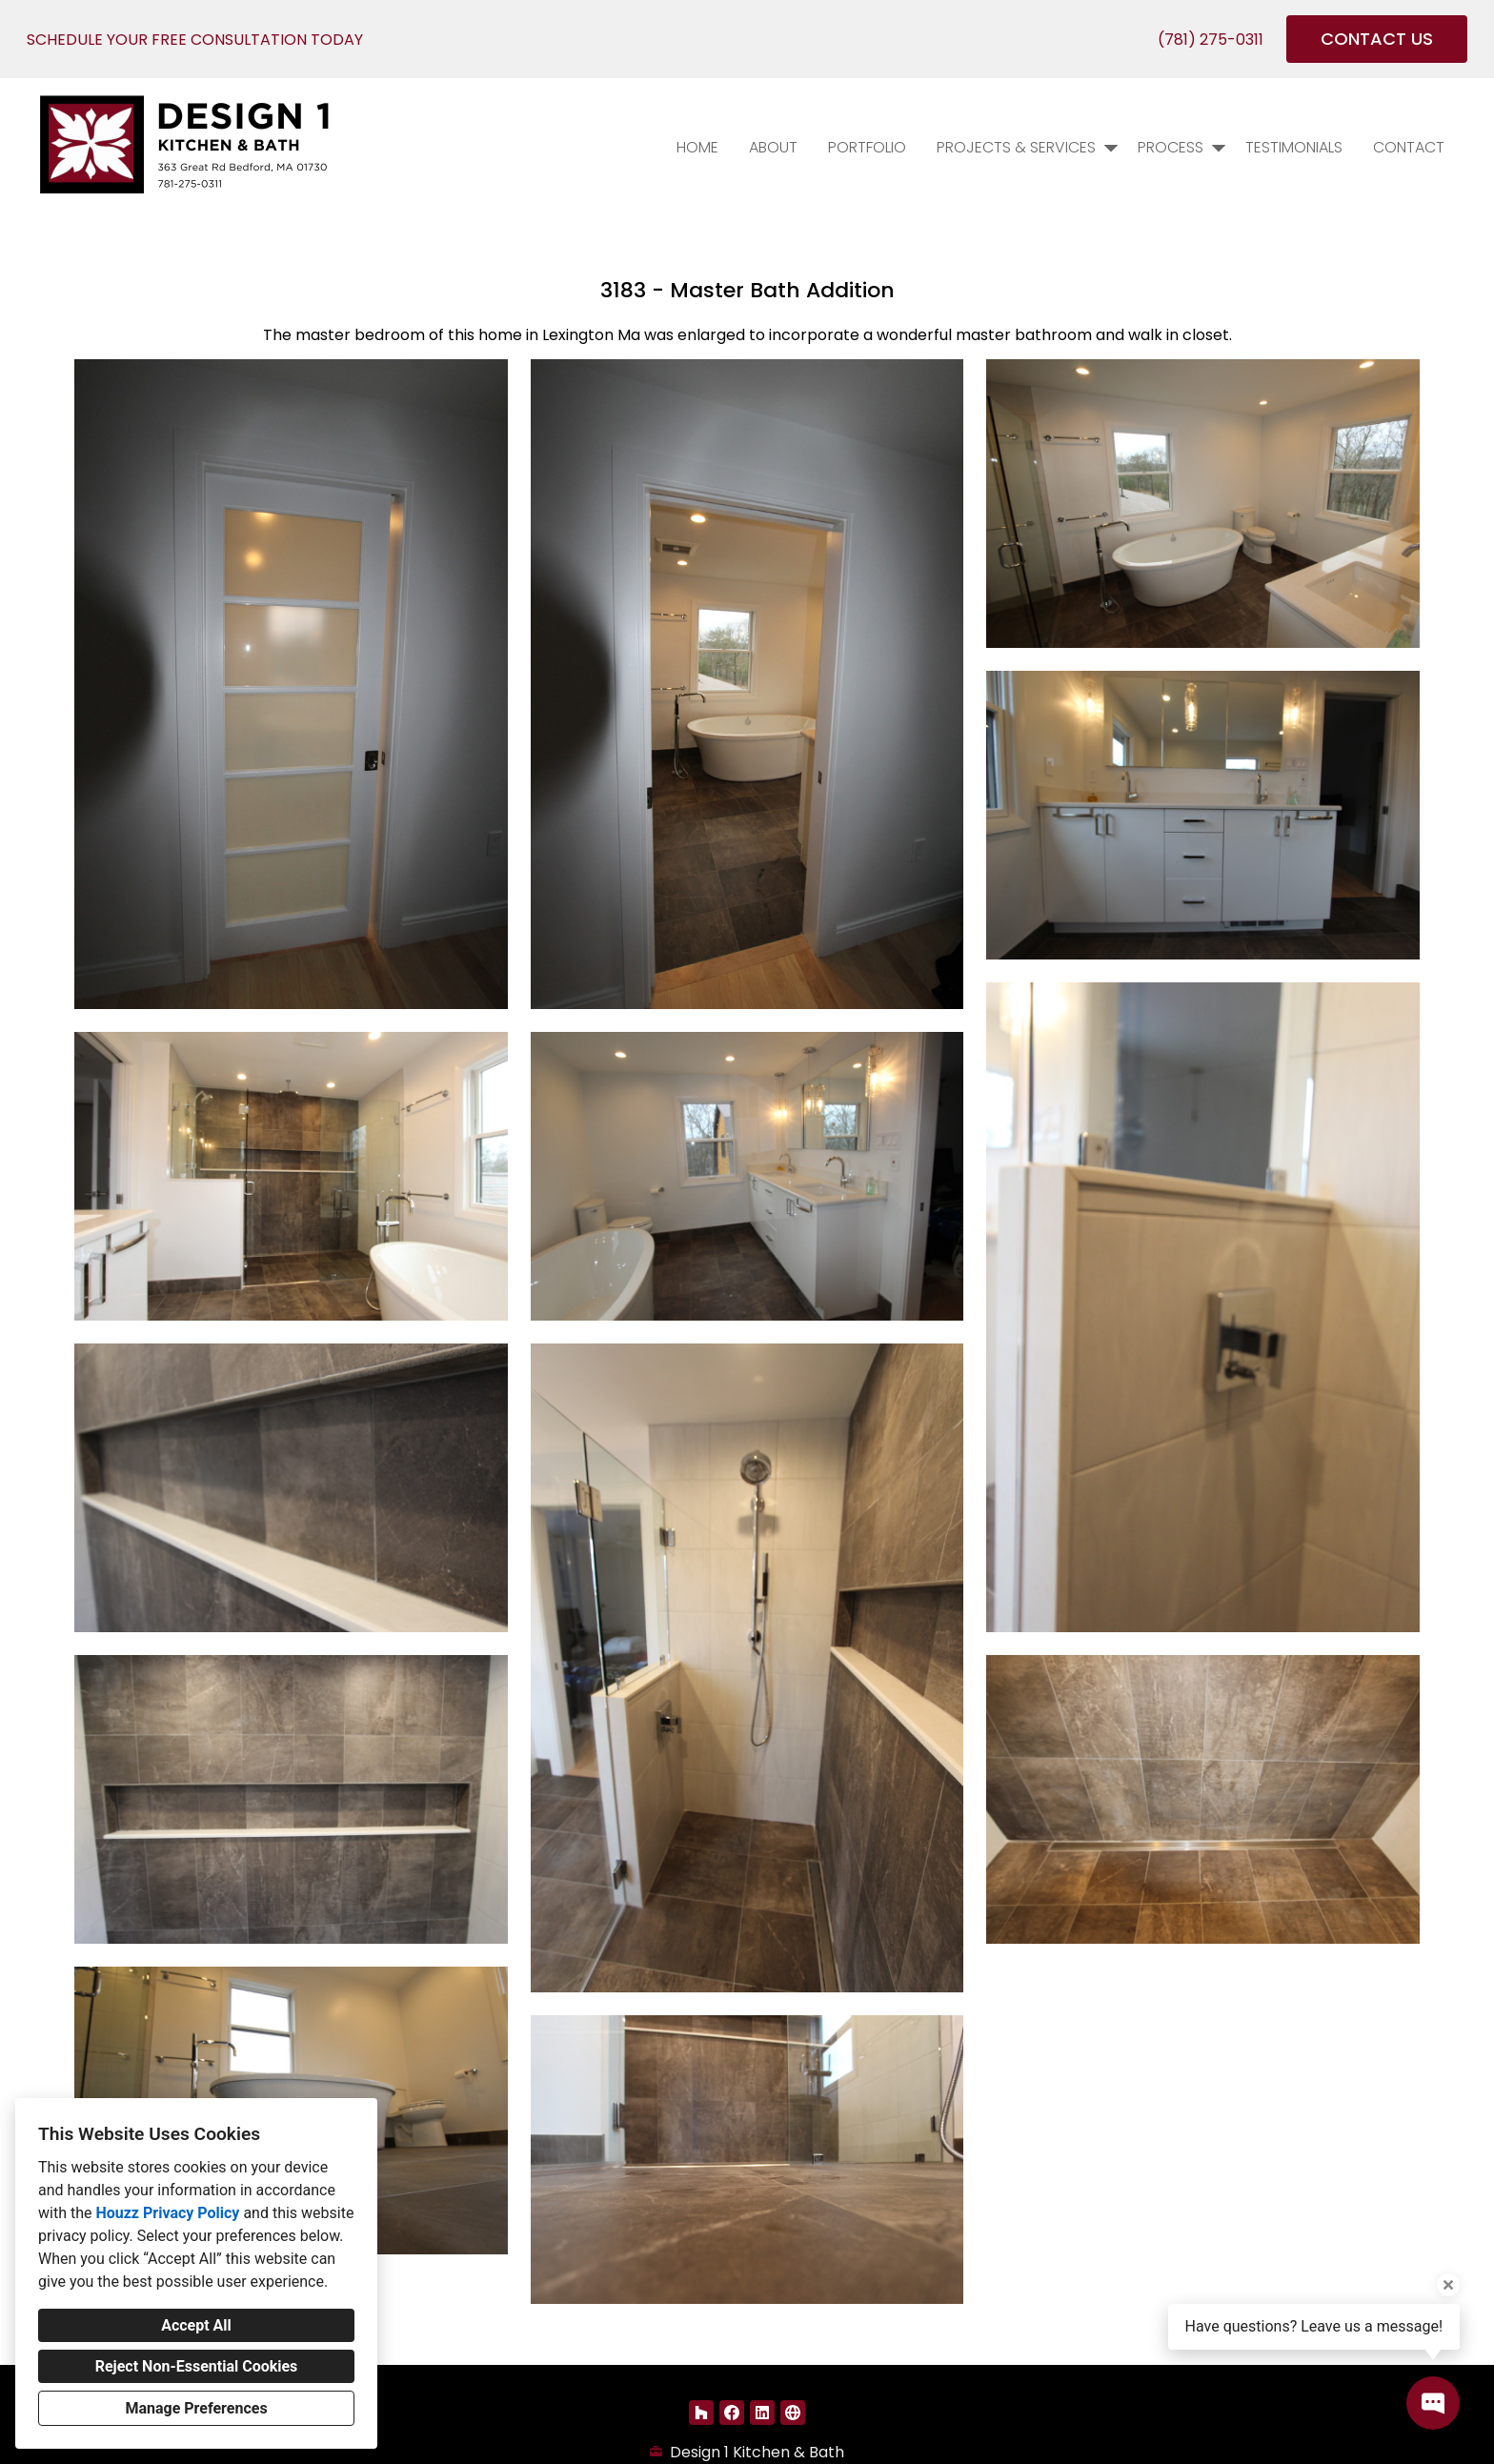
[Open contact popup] (1433, 2403)
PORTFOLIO (867, 147)
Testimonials (1294, 147)
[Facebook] (731, 2412)
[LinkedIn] (762, 2412)
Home (697, 147)
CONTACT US (1377, 38)
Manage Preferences (196, 2408)
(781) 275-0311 (1210, 39)
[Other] (792, 2412)
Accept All (196, 2325)
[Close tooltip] (1448, 2284)
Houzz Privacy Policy (167, 2213)
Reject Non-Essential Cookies (196, 2366)
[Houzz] (701, 2412)
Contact (1408, 147)
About (773, 147)
